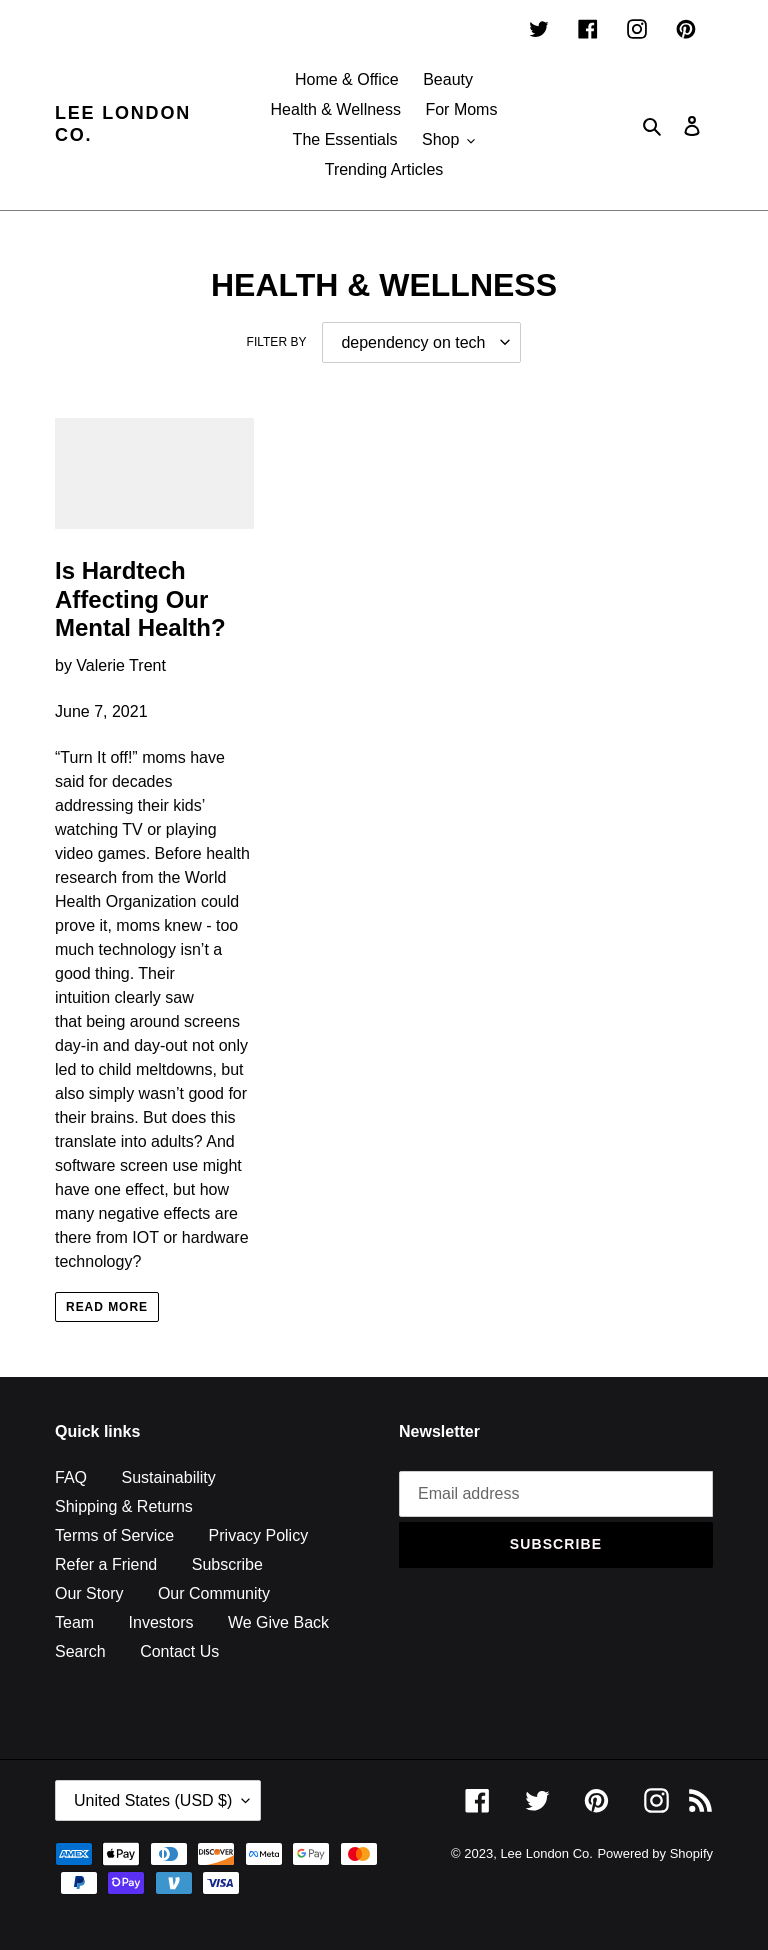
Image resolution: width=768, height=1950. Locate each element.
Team (74, 1622)
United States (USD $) (153, 1800)
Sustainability (168, 1477)
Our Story (89, 1593)
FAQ (71, 1477)
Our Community (214, 1593)
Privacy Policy (259, 1535)
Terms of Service (114, 1535)
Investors (161, 1622)
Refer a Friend (106, 1564)
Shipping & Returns (124, 1506)
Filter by (277, 342)
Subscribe (227, 1564)
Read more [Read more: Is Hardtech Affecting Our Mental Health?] (107, 1307)
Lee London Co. (123, 124)
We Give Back (278, 1622)
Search (80, 1651)
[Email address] (556, 1494)
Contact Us (179, 1651)
